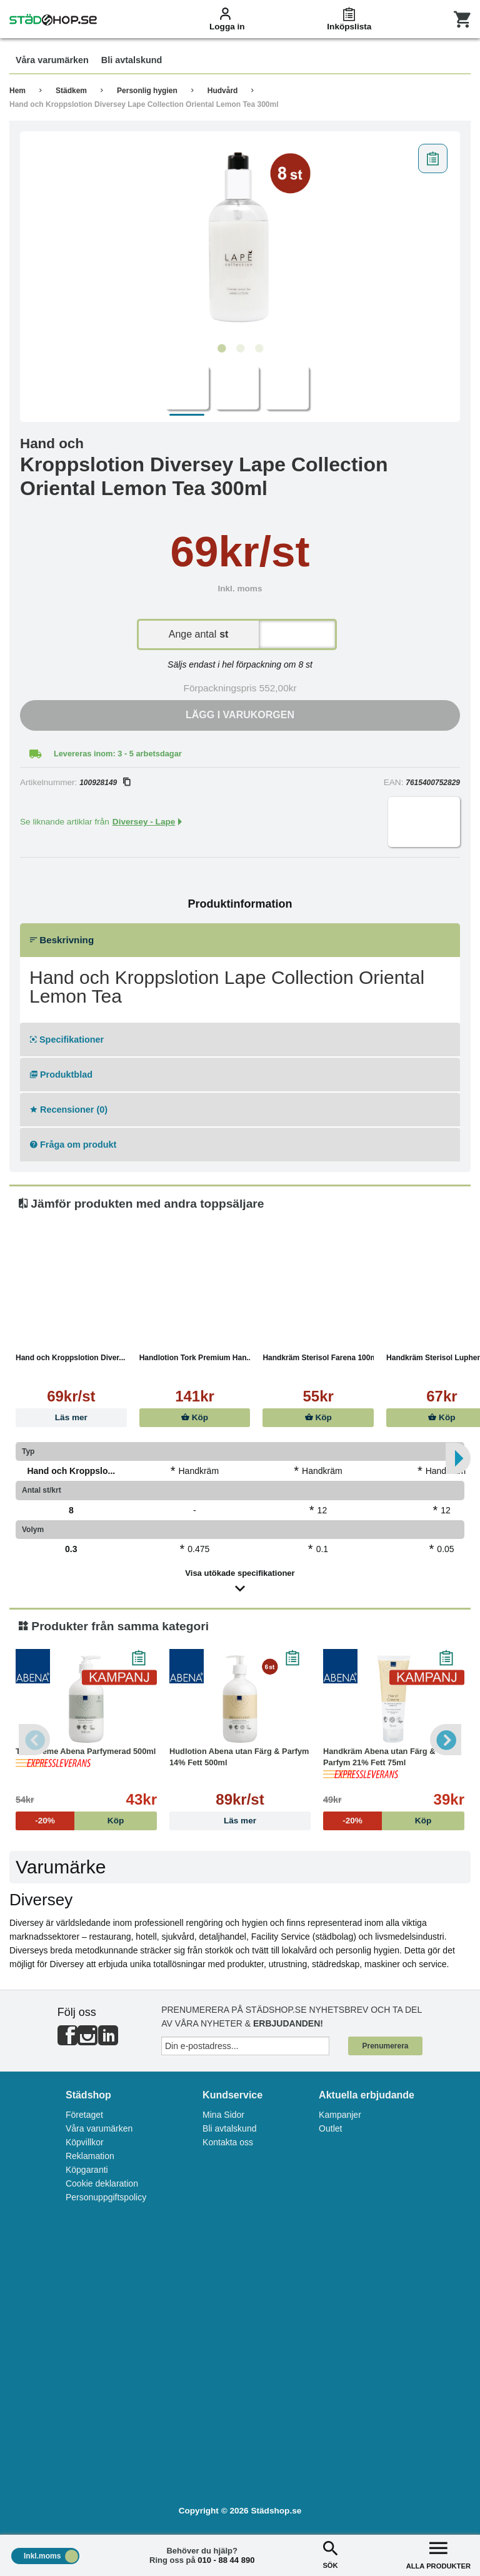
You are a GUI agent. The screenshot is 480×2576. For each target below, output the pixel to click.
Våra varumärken (99, 2128)
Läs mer (71, 1417)
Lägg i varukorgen (240, 714)
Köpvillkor (85, 2142)
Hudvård (223, 90)
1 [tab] (221, 349)
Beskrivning (62, 940)
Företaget (84, 2115)
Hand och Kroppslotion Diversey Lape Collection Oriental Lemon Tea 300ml (144, 104)
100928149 (104, 782)
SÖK (330, 2553)
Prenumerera (385, 2046)
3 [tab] (258, 349)
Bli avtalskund (229, 2128)
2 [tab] (240, 349)
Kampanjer (340, 2115)
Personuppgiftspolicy (106, 2197)
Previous (34, 1739)
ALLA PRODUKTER (438, 2554)
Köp (194, 1417)
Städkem (71, 90)
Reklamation (90, 2156)
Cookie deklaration (102, 2183)
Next (445, 1739)
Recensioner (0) (69, 1110)
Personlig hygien (147, 90)
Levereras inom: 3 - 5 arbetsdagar (118, 753)
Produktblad (61, 1075)
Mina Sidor (223, 2115)
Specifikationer (67, 1040)
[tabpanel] (240, 238)
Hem (17, 90)
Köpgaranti (87, 2170)
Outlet (330, 2128)
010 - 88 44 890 (226, 2560)
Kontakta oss (227, 2142)
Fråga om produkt (73, 1145)
